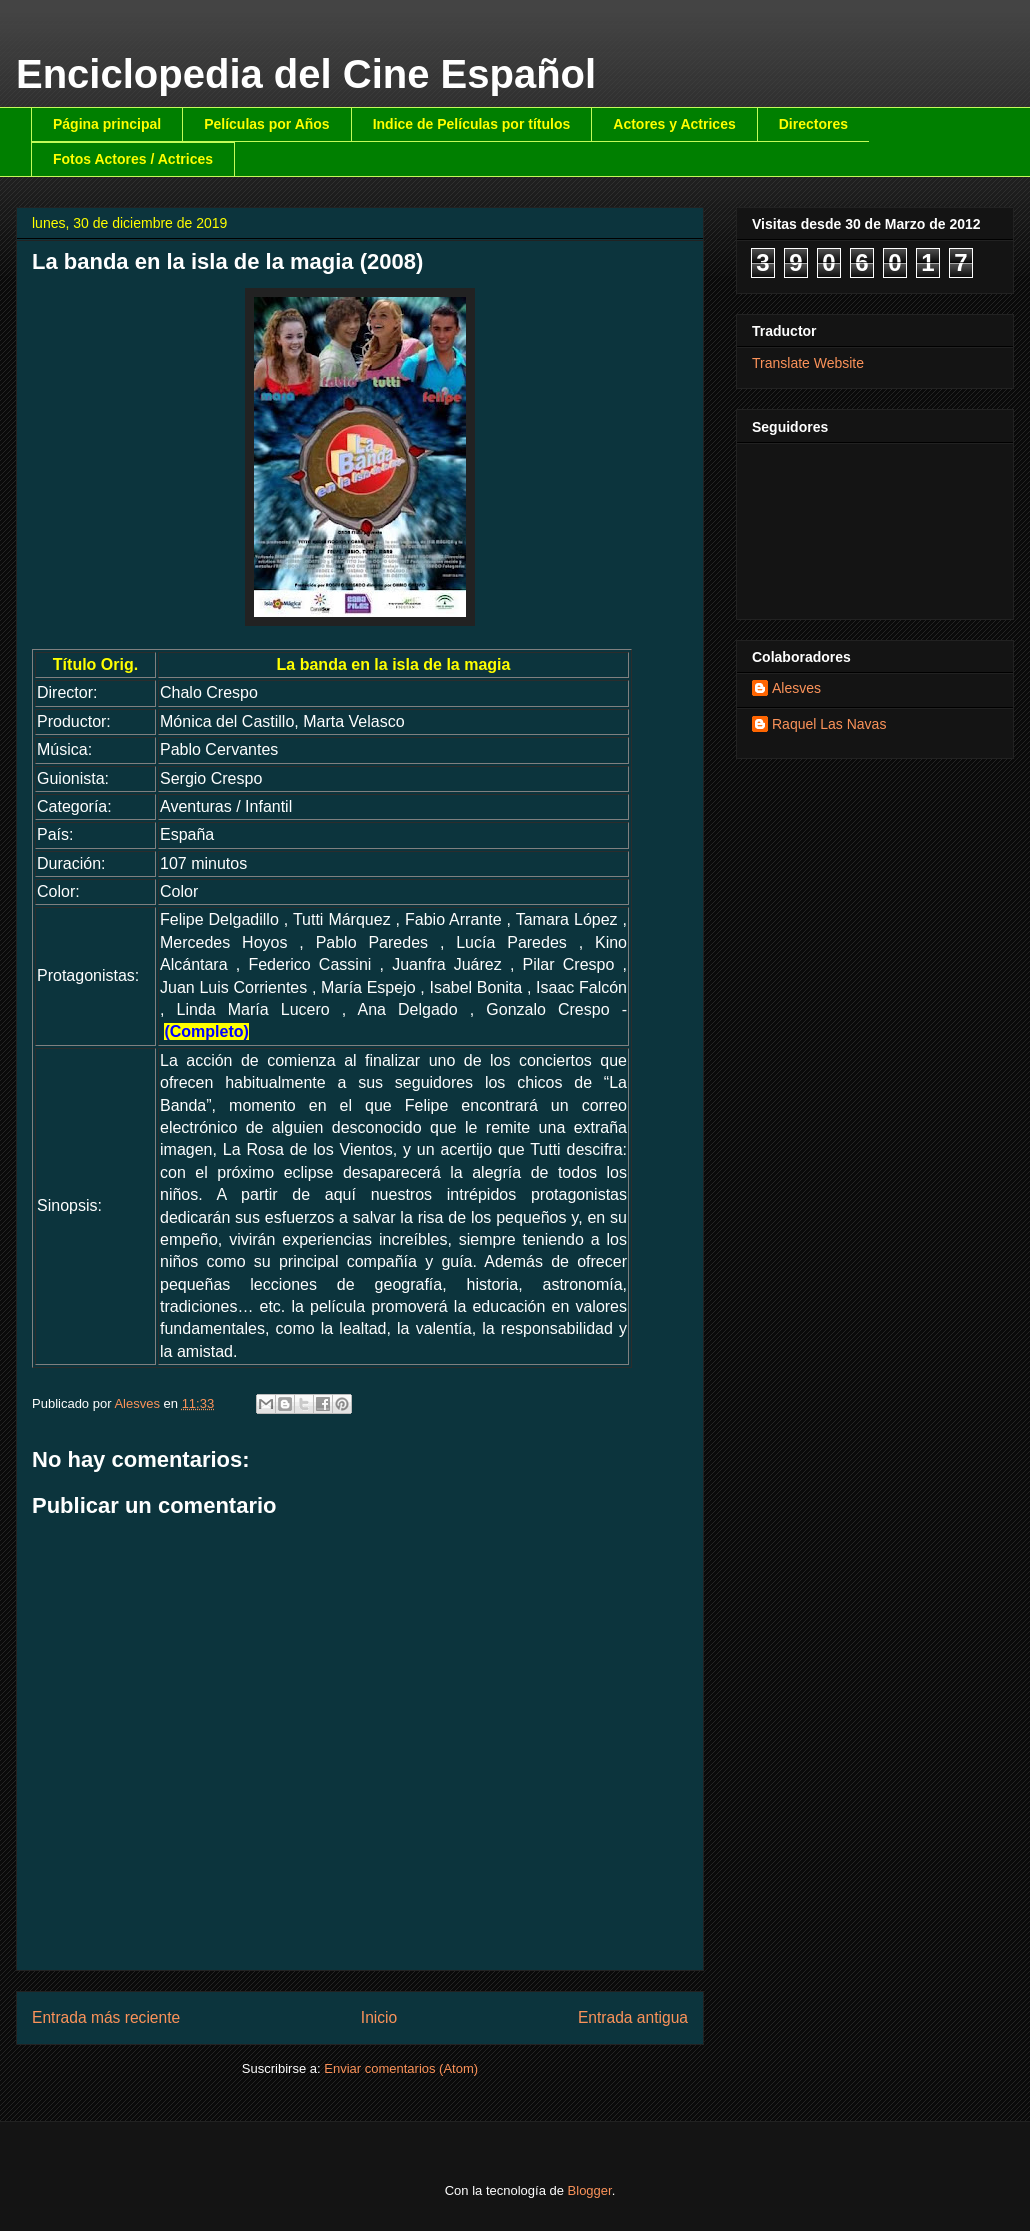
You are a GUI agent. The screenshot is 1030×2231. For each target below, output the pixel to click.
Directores (813, 124)
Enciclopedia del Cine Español (306, 74)
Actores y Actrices (674, 124)
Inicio (379, 2017)
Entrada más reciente (106, 2017)
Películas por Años (267, 124)
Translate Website (808, 363)
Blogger (590, 2190)
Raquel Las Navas (829, 724)
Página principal (107, 124)
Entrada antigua (633, 2017)
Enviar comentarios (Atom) (401, 2068)
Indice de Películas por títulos (472, 124)
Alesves (796, 688)
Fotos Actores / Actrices (133, 159)
